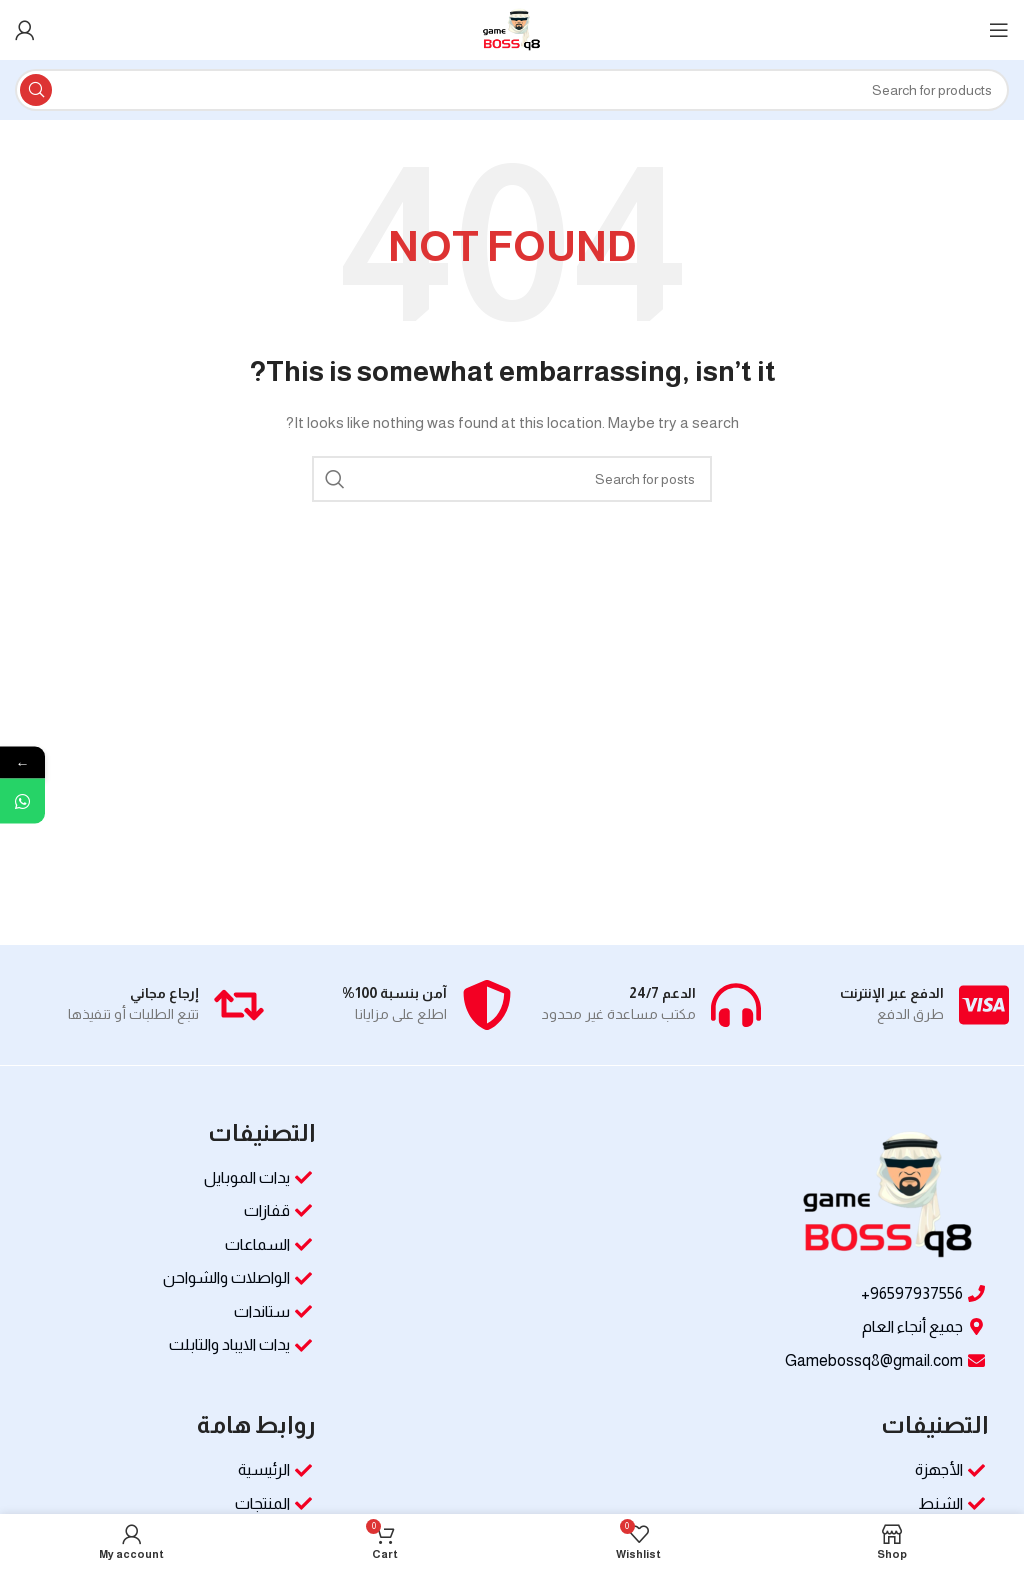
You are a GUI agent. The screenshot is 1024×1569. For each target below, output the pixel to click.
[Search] (512, 90)
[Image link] (889, 1194)
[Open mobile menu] (999, 30)
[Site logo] (511, 29)
